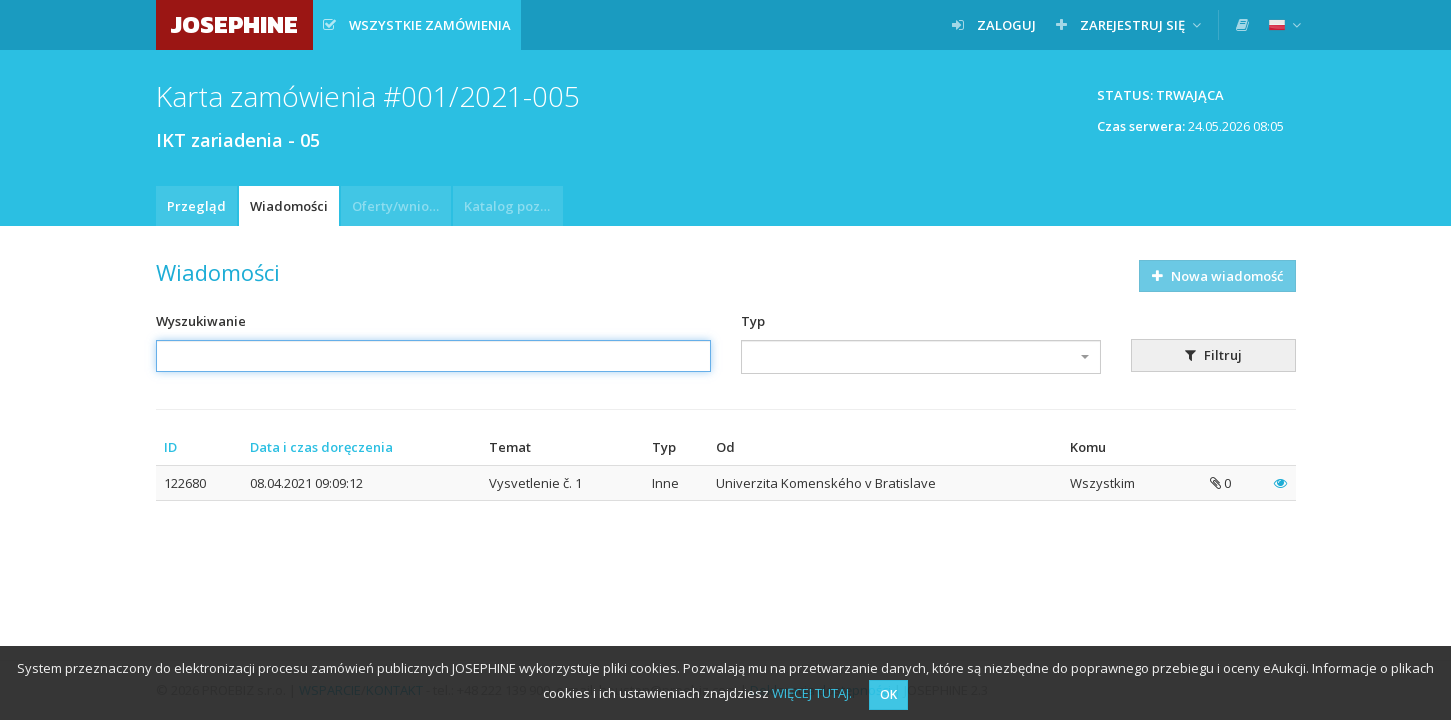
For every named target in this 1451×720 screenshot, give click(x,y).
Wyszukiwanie (201, 321)
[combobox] (921, 357)
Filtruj (1213, 355)
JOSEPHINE (234, 24)
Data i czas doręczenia (321, 447)
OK (888, 694)
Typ (753, 321)
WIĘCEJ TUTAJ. (812, 693)
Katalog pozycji (513, 206)
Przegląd (196, 206)
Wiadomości (289, 206)
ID (170, 447)
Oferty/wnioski (399, 206)
